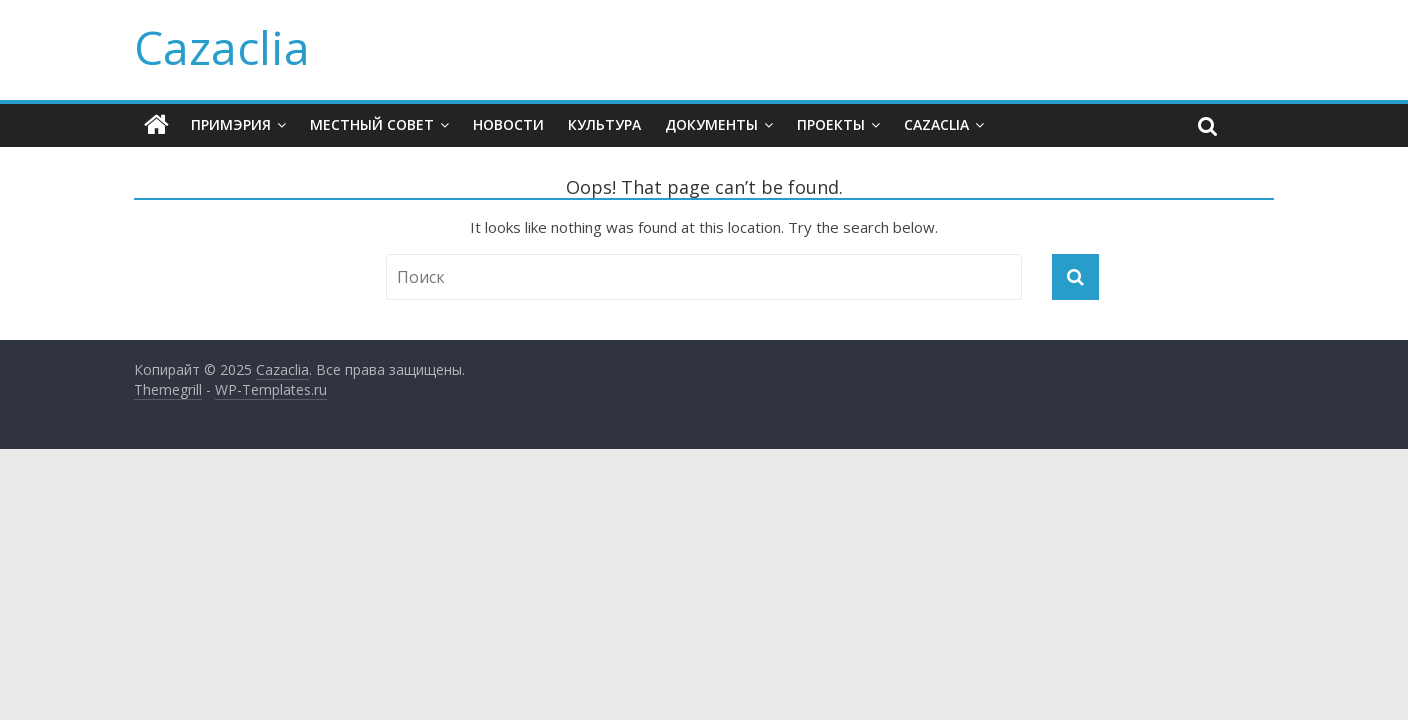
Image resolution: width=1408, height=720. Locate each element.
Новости (508, 124)
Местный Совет (372, 124)
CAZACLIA (936, 124)
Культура (604, 124)
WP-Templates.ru (271, 389)
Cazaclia (222, 47)
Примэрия (231, 124)
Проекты (831, 124)
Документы (711, 124)
